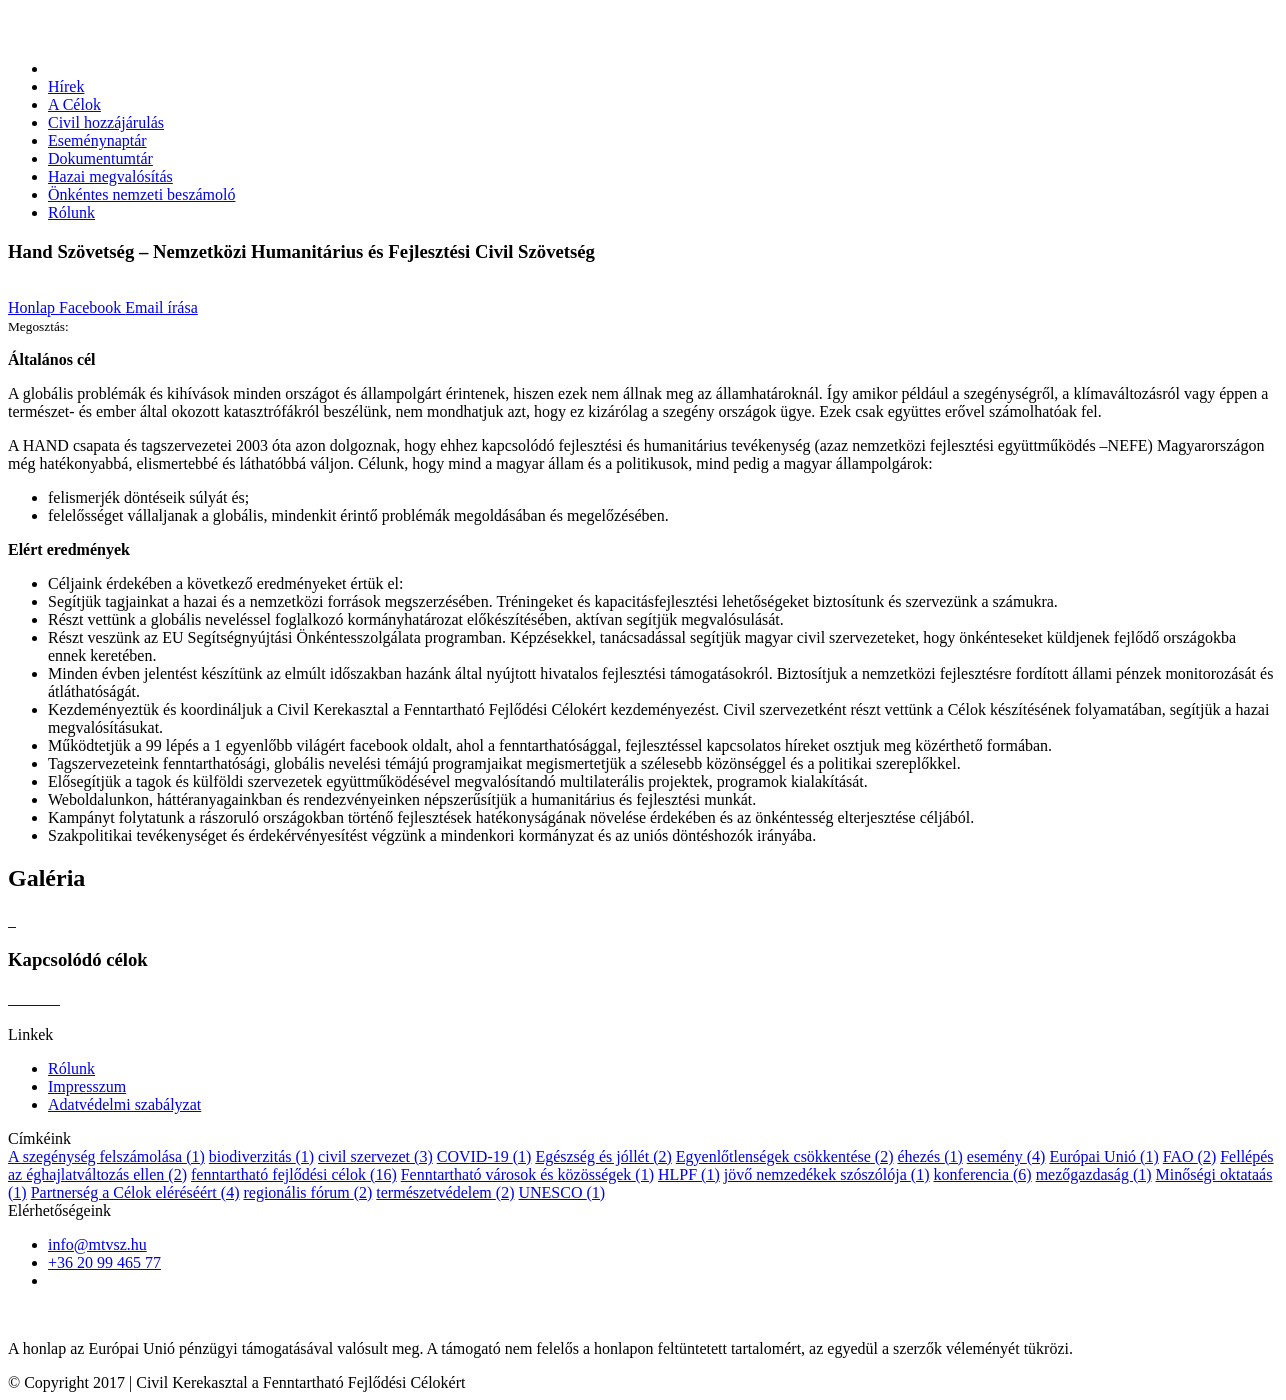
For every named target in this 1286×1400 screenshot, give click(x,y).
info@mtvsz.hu (97, 1244)
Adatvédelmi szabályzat (124, 1104)
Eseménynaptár (97, 140)
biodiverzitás (261, 1156)
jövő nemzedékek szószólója (827, 1174)
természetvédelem (445, 1192)
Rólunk (71, 212)
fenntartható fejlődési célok (294, 1174)
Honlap (33, 307)
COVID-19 (484, 1156)
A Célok (74, 104)
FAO (1189, 1156)
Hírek (66, 86)
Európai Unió (1103, 1156)
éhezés (929, 1156)
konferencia (982, 1174)
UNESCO (561, 1192)
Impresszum (87, 1086)
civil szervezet (375, 1156)
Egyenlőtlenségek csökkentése (785, 1156)
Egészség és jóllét (603, 1156)
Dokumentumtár (100, 158)
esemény (1006, 1156)
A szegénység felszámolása (106, 1156)
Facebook (92, 307)
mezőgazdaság (1094, 1174)
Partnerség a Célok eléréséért (135, 1192)
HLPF (689, 1174)
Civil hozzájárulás (106, 122)
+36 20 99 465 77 (104, 1262)
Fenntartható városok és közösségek (527, 1174)
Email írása (161, 307)
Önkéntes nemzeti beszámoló (142, 194)
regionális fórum (307, 1192)
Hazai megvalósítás (110, 176)
